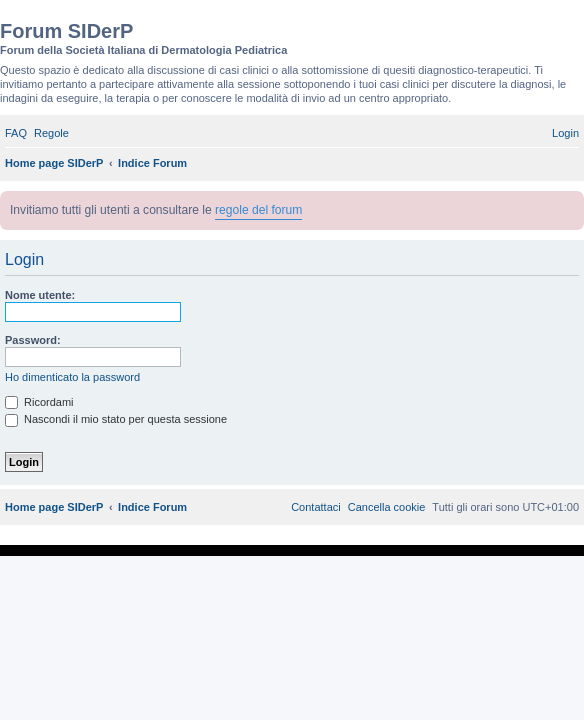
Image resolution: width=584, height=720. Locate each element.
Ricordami (39, 402)
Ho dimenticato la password (72, 377)
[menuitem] (16, 133)
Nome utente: (40, 295)
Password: (33, 340)
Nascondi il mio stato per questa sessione (116, 419)
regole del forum (258, 210)
